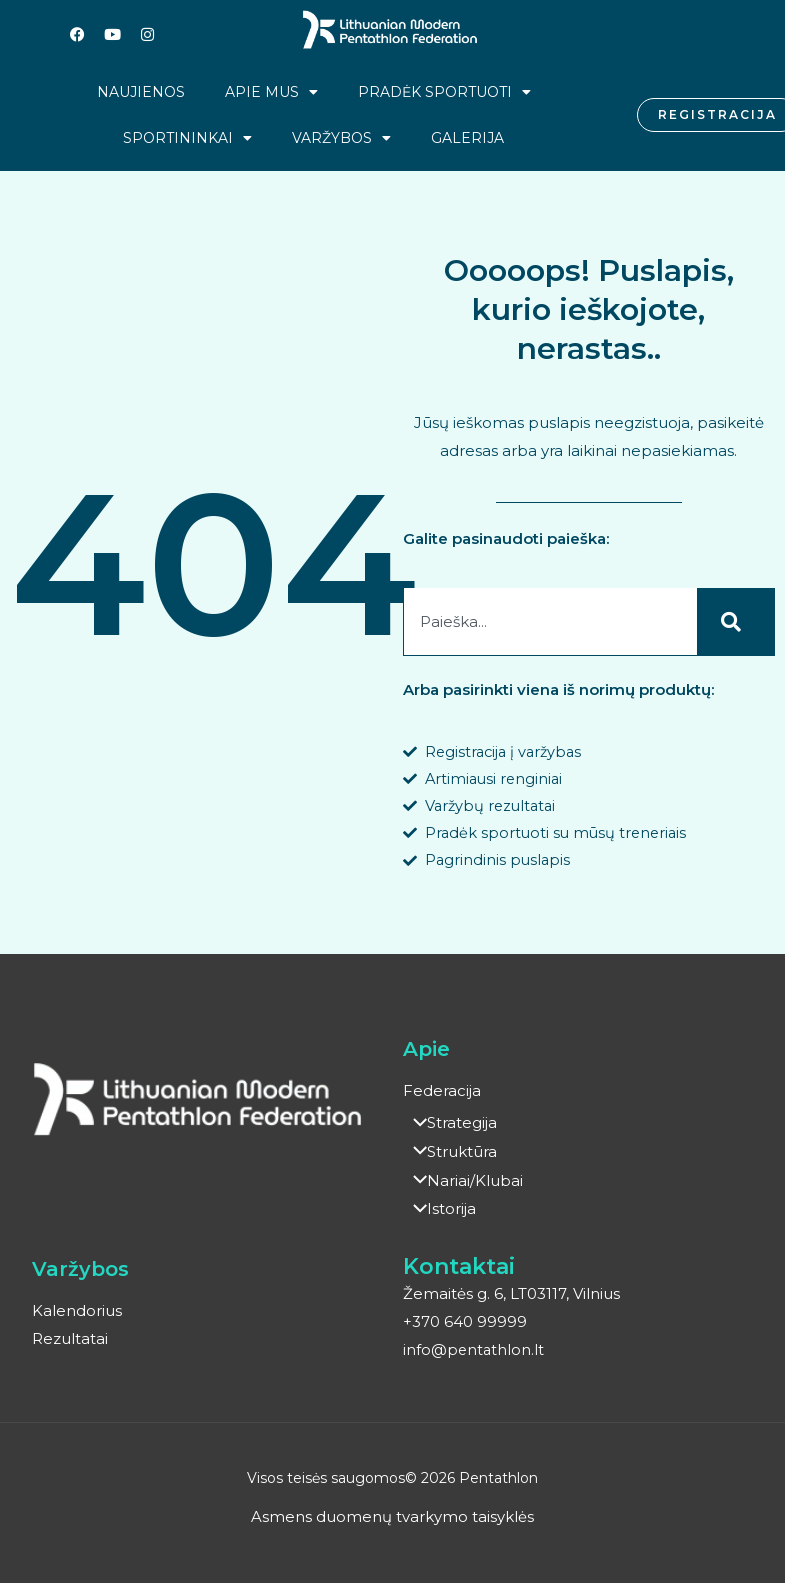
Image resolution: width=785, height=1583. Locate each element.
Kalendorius (77, 1312)
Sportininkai (187, 138)
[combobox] (550, 622)
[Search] (736, 622)
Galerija (467, 138)
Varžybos (341, 138)
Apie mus (271, 92)
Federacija (442, 1095)
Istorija (439, 1210)
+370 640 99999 (465, 1322)
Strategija (450, 1127)
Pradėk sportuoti (444, 92)
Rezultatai (70, 1340)
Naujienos (141, 92)
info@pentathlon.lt (474, 1350)
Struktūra (450, 1154)
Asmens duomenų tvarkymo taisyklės (392, 1517)
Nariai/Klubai (463, 1182)
